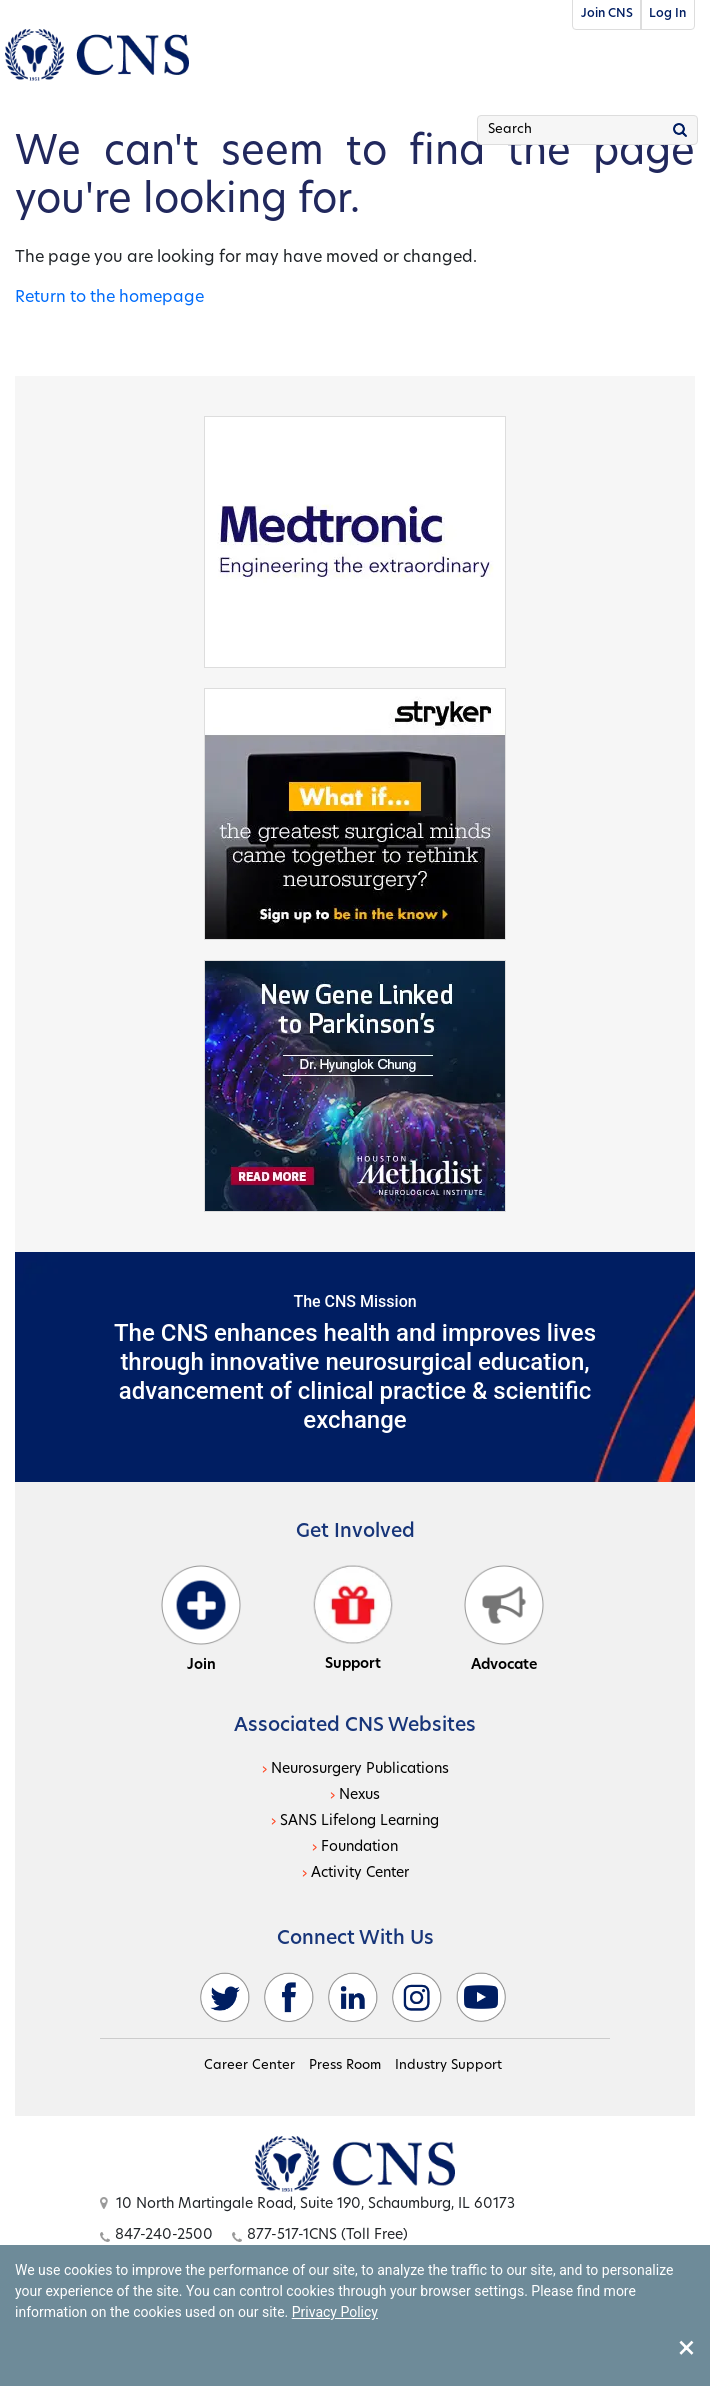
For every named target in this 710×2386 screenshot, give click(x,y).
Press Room (345, 2065)
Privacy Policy (335, 2312)
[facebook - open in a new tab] (289, 1997)
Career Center (249, 2065)
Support (353, 1618)
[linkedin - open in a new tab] (353, 1997)
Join (201, 1619)
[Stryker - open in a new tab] (355, 813)
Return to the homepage (109, 298)
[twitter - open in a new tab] (225, 1997)
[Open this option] (355, 2164)
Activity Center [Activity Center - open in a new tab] (360, 1873)
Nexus (359, 1795)
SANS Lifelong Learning (359, 1821)
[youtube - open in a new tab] (481, 1997)
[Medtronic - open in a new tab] (355, 541)
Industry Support (448, 2065)
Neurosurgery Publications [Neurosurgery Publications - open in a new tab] (360, 1769)
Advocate (504, 1619)
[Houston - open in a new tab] (355, 1085)
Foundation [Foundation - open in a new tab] (359, 1847)
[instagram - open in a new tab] (417, 1997)
